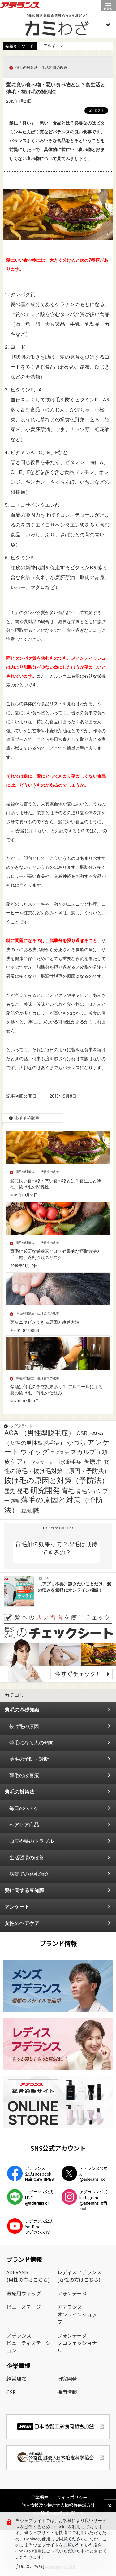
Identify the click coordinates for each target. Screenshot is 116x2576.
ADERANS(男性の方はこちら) (28, 2275)
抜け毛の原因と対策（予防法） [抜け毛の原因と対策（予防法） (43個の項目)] (56, 1481)
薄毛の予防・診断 (29, 1759)
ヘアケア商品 (24, 1825)
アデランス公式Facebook (39, 2173)
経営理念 (16, 2378)
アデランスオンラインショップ (77, 2314)
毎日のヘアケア (26, 1808)
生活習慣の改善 (26, 1857)
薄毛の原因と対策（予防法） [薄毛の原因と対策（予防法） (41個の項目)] (53, 1505)
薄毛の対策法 (19, 1792)
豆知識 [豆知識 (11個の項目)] (30, 1511)
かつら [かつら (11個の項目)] (76, 1443)
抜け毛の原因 (24, 1726)
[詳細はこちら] (29, 2566)
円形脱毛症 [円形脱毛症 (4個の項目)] (68, 1462)
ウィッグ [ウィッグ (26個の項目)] (34, 1452)
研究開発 (67, 2378)
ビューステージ (23, 2307)
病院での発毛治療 (29, 1874)
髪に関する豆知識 (24, 1890)
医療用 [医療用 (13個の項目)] (92, 1462)
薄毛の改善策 (24, 1775)
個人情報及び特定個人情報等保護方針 (58, 2505)
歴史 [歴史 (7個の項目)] (9, 1491)
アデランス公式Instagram (93, 2200)
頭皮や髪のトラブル (31, 1841)
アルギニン (53, 46)
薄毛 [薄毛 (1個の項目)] (15, 1501)
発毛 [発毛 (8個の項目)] (23, 1491)
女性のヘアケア (22, 1923)
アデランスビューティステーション (28, 2343)
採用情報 (67, 2392)
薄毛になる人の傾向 (31, 1743)
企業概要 (42, 2497)
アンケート (17, 1907)
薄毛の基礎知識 (22, 1710)
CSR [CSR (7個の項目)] (82, 1434)
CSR (11, 2392)
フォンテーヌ (72, 2293)
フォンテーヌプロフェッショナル (77, 2343)
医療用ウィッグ (23, 2293)
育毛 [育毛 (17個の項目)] (68, 1491)
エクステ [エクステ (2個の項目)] (59, 1453)
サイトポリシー (72, 2497)
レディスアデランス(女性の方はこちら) (79, 2275)
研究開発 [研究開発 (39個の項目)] (45, 1490)
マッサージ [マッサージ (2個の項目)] (42, 1462)
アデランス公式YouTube (39, 2226)
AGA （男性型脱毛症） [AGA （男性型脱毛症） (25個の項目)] (39, 1433)
